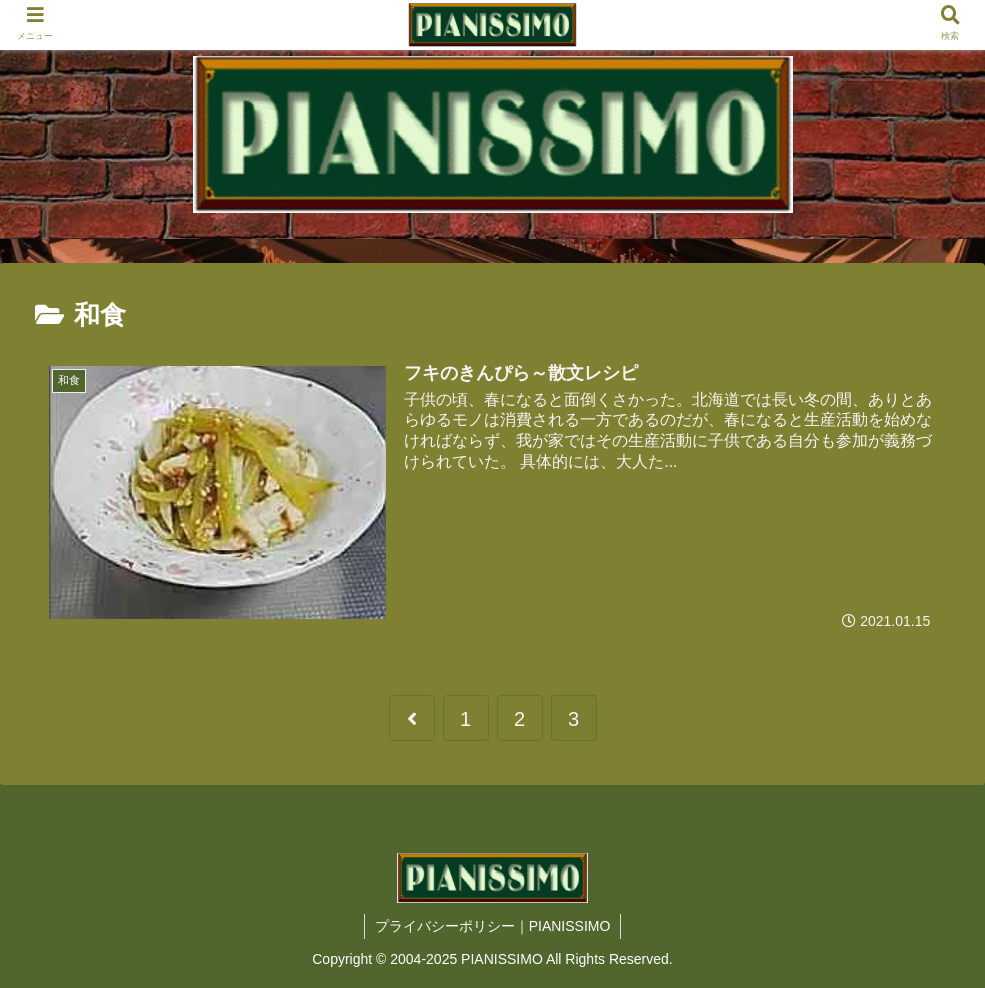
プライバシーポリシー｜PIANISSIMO (493, 926)
